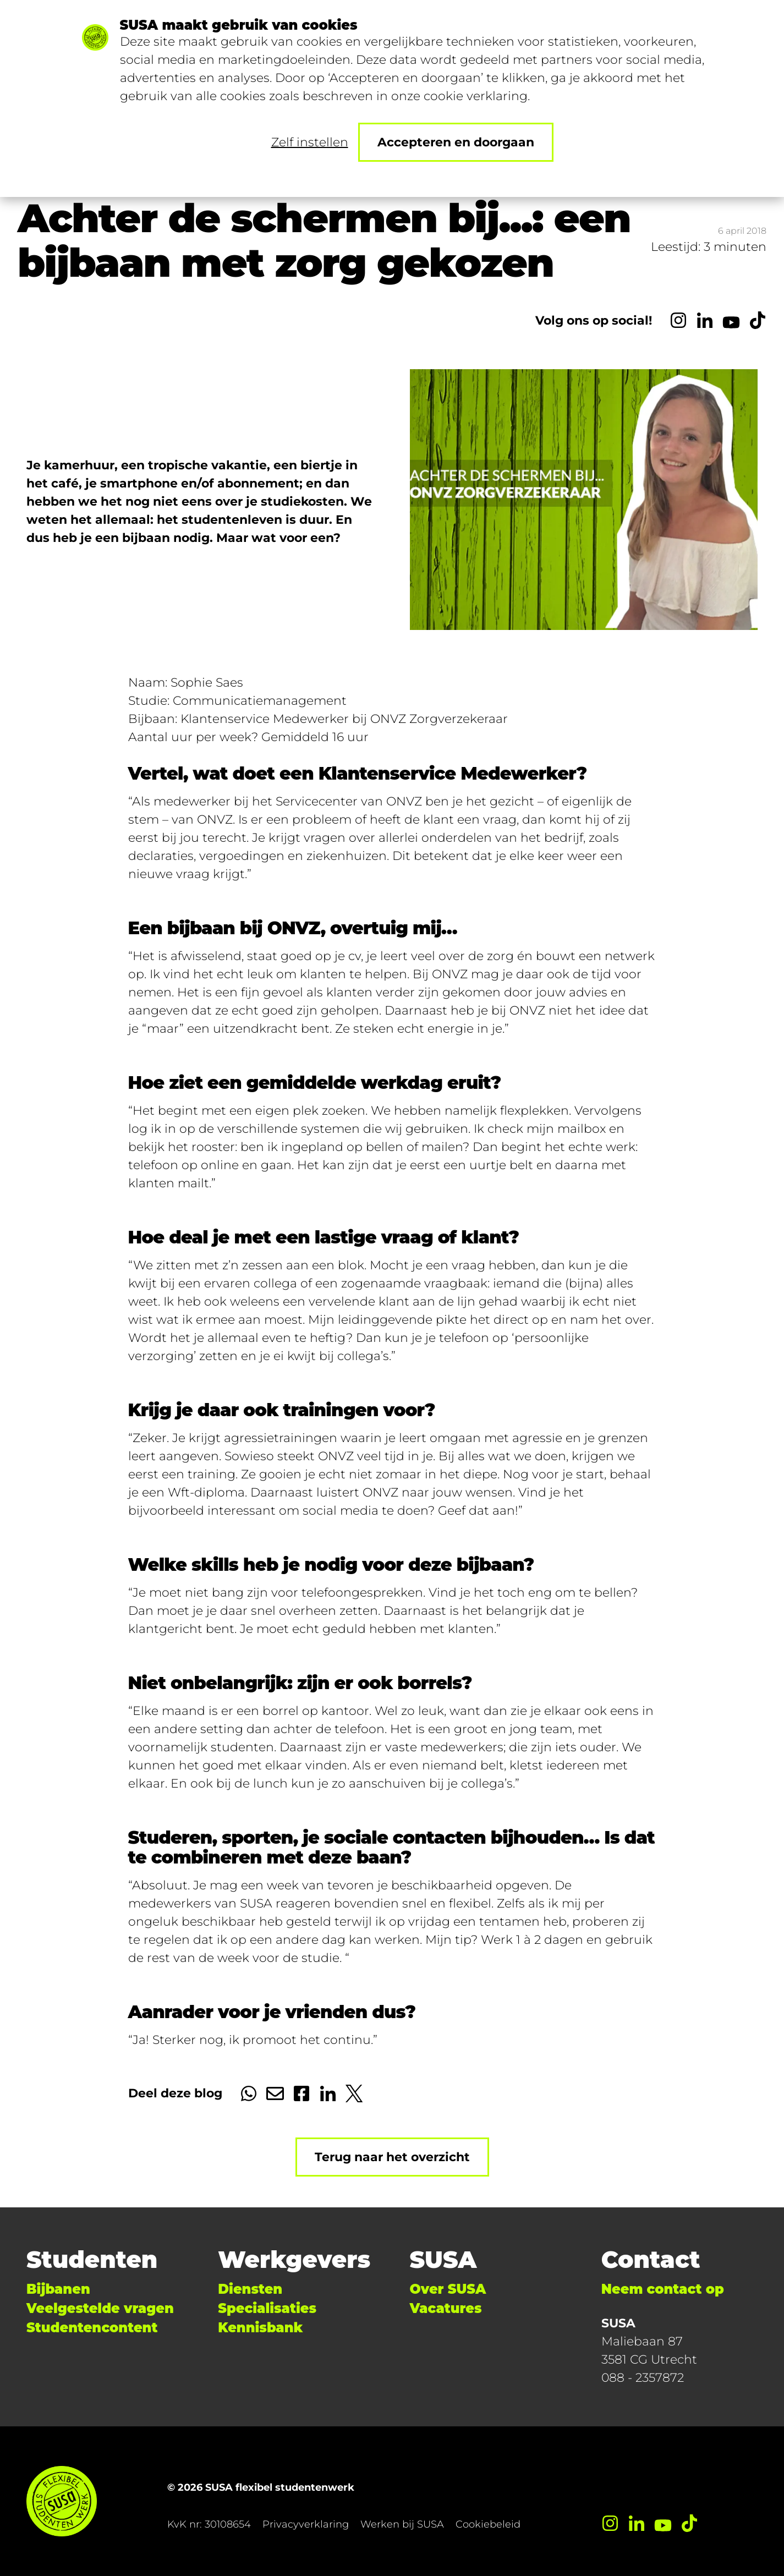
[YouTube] (731, 320)
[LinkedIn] (705, 320)
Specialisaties (267, 2308)
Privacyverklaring (305, 2524)
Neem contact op (662, 2289)
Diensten (250, 2289)
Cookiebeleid (488, 2524)
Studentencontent (91, 2328)
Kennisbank (260, 2328)
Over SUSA (448, 2289)
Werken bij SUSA (402, 2524)
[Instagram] (678, 320)
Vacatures (446, 2308)
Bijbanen (58, 2289)
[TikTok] (757, 320)
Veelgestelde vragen (100, 2308)
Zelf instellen (309, 142)
